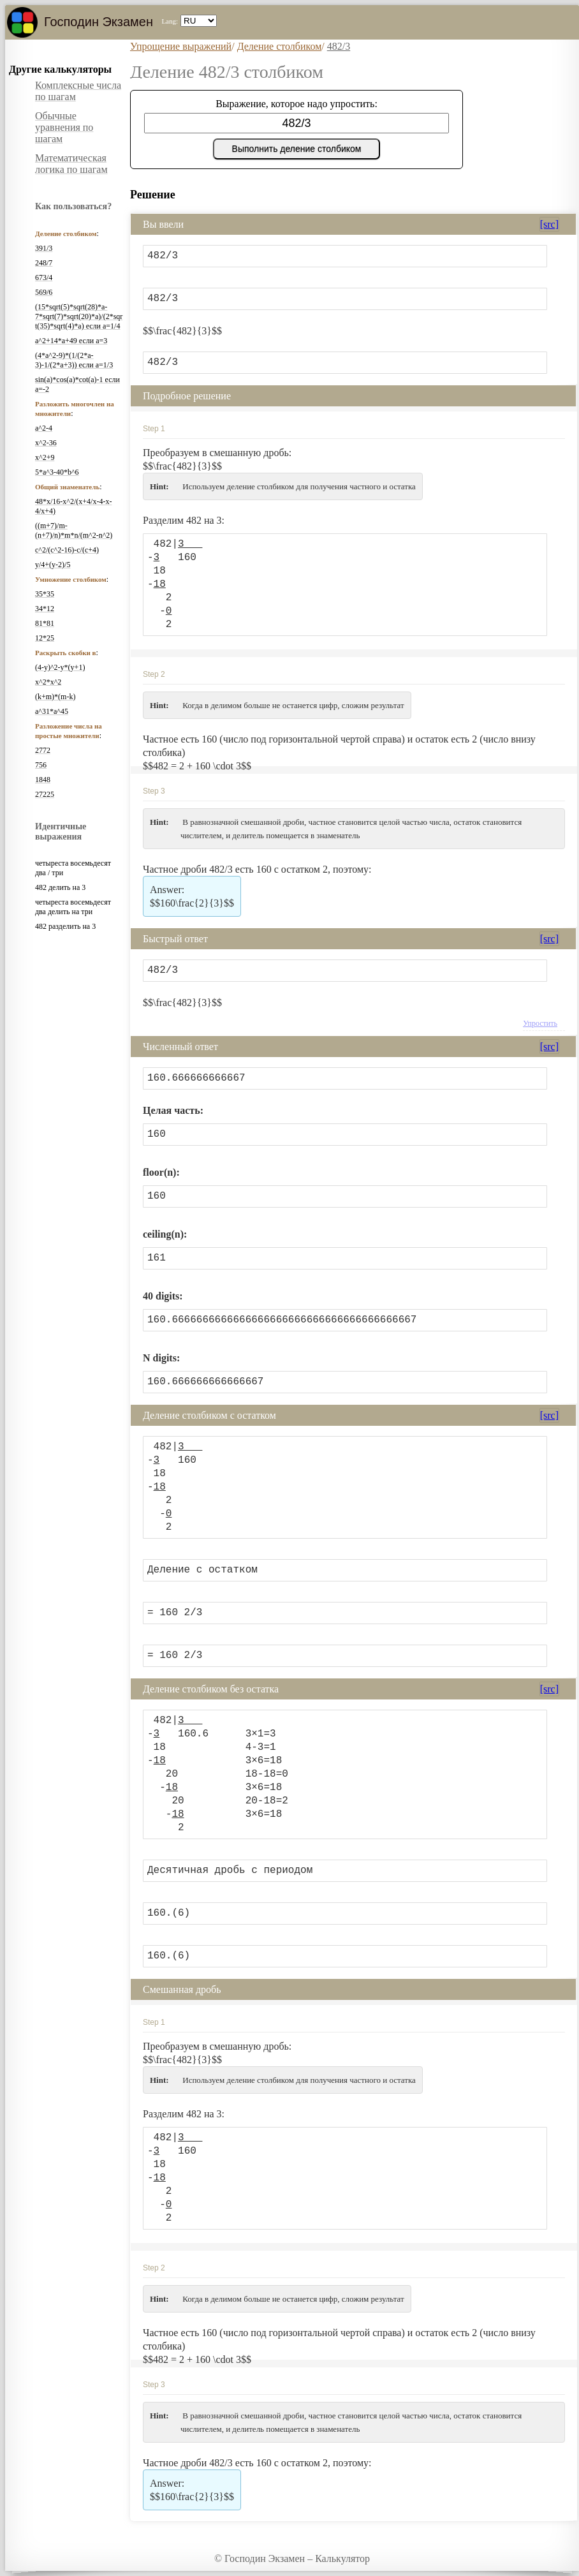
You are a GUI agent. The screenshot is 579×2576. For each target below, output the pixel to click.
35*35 (44, 593)
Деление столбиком (279, 46)
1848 (42, 779)
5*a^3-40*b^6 (57, 472)
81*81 (44, 623)
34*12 (44, 608)
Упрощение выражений (180, 46)
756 (41, 764)
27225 (44, 794)
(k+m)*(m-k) (55, 696)
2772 (42, 750)
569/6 (43, 292)
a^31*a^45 (51, 711)
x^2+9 (44, 457)
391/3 (43, 248)
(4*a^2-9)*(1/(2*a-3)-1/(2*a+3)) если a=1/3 (74, 360)
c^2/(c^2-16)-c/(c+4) (67, 549)
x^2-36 (46, 442)
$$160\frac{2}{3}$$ (192, 895)
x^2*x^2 (48, 681)
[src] (549, 224)
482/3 (338, 46)
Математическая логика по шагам (71, 163)
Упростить (540, 1023)
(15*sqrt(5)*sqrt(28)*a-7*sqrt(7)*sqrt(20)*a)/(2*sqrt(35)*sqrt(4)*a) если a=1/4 (78, 316)
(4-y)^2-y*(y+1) (60, 667)
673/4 (43, 277)
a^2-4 (43, 428)
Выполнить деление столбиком (297, 149)
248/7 (43, 262)
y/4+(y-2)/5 (52, 564)
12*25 (44, 637)
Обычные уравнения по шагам (64, 127)
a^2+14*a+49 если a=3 (71, 340)
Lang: (169, 21)
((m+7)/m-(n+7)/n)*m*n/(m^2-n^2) (73, 530)
